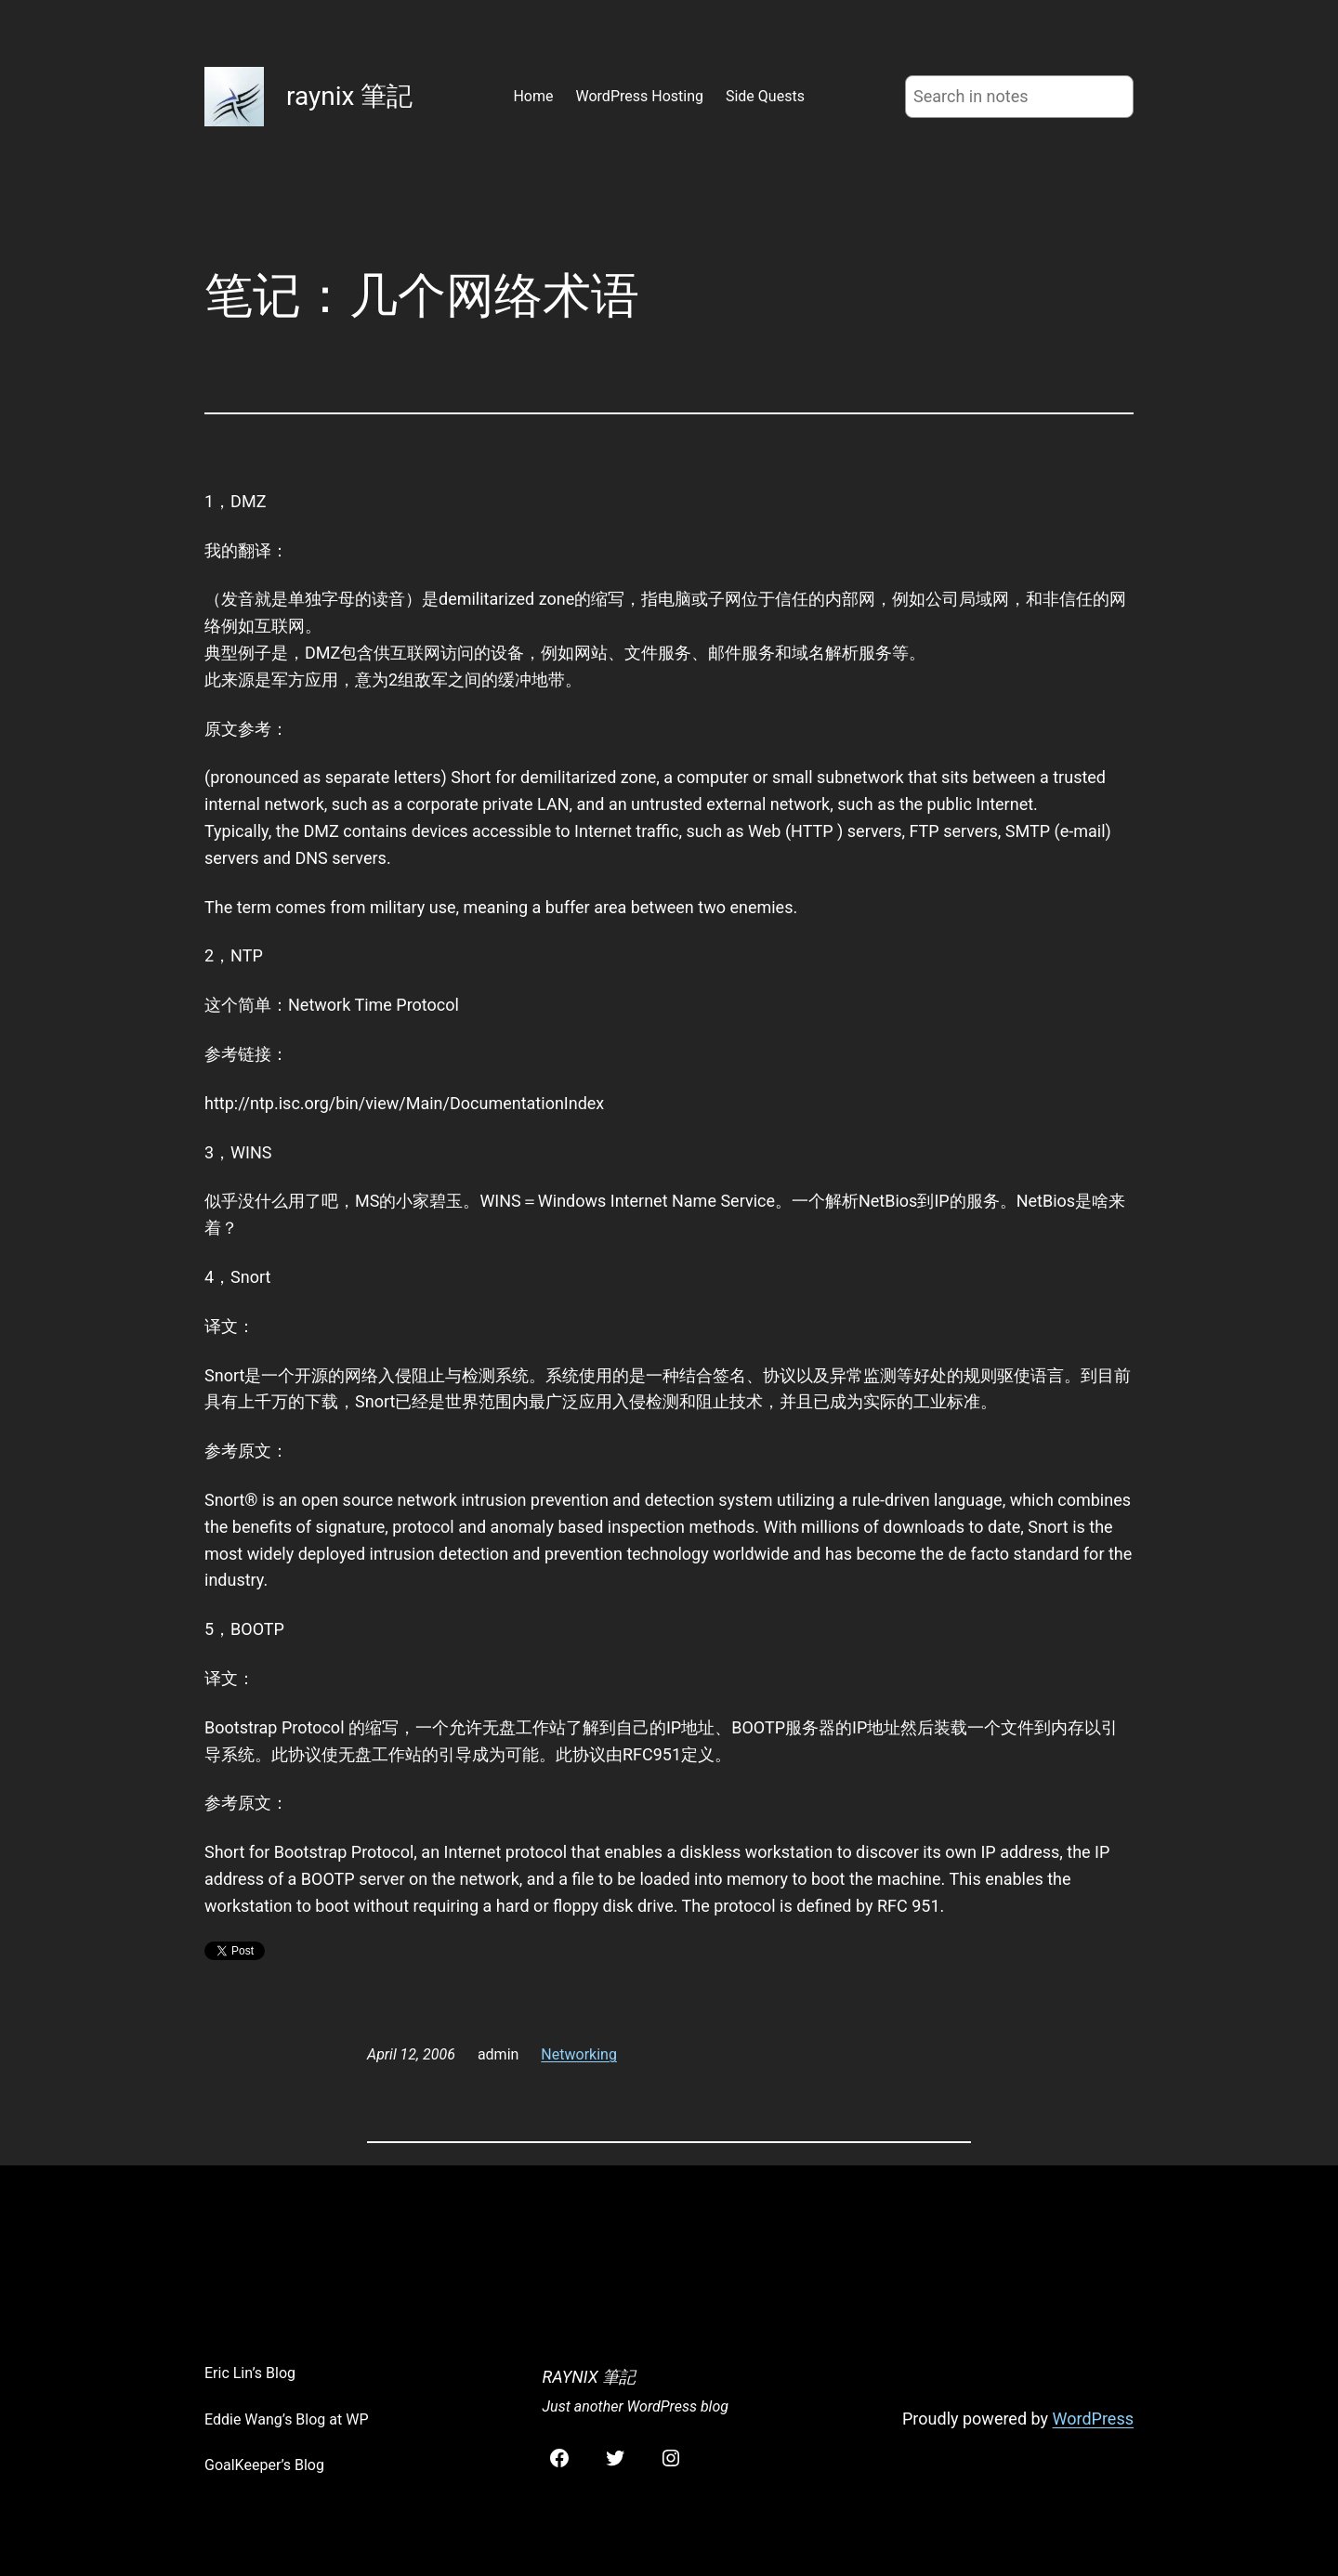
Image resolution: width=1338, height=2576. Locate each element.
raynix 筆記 (349, 96)
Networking (579, 2054)
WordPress (1093, 2418)
